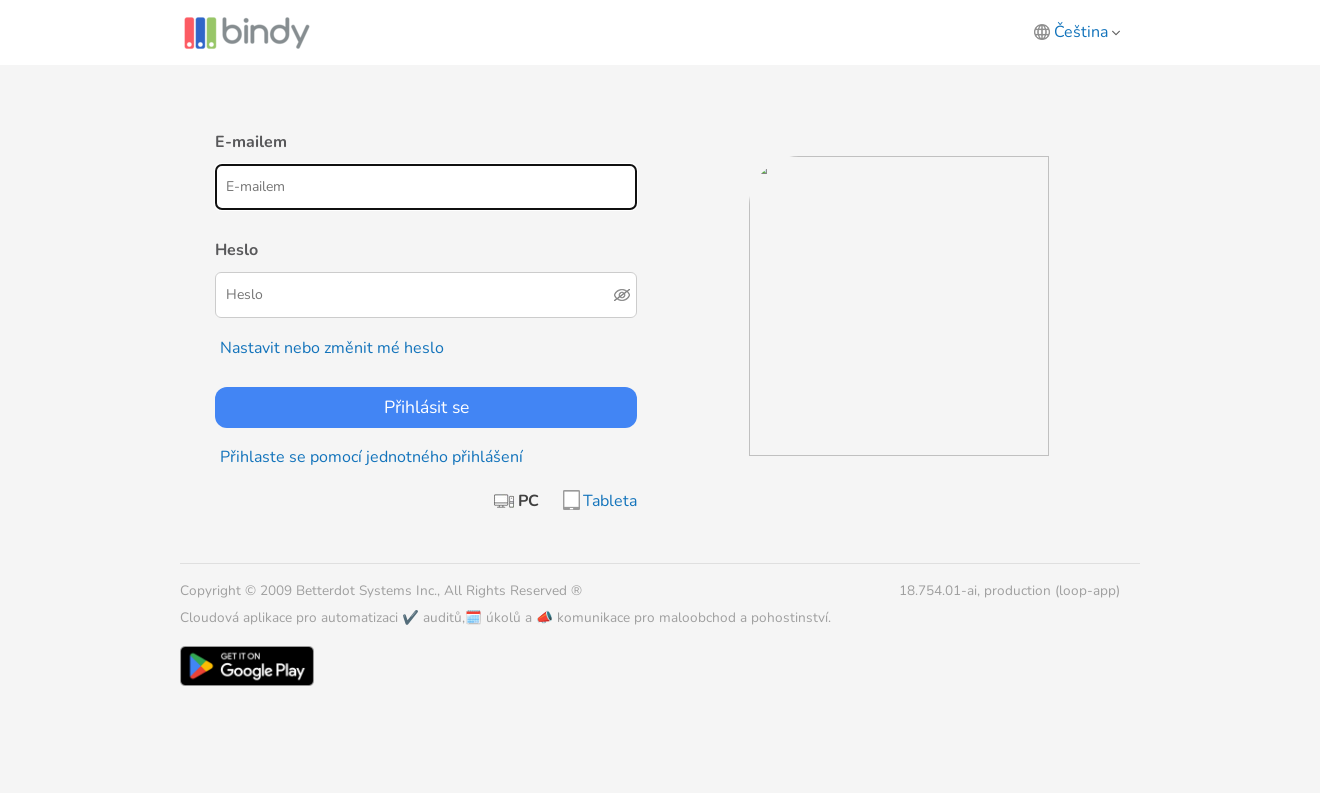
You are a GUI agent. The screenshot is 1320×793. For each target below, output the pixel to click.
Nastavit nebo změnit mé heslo (332, 348)
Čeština (1087, 32)
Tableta (610, 501)
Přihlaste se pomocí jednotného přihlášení (371, 457)
